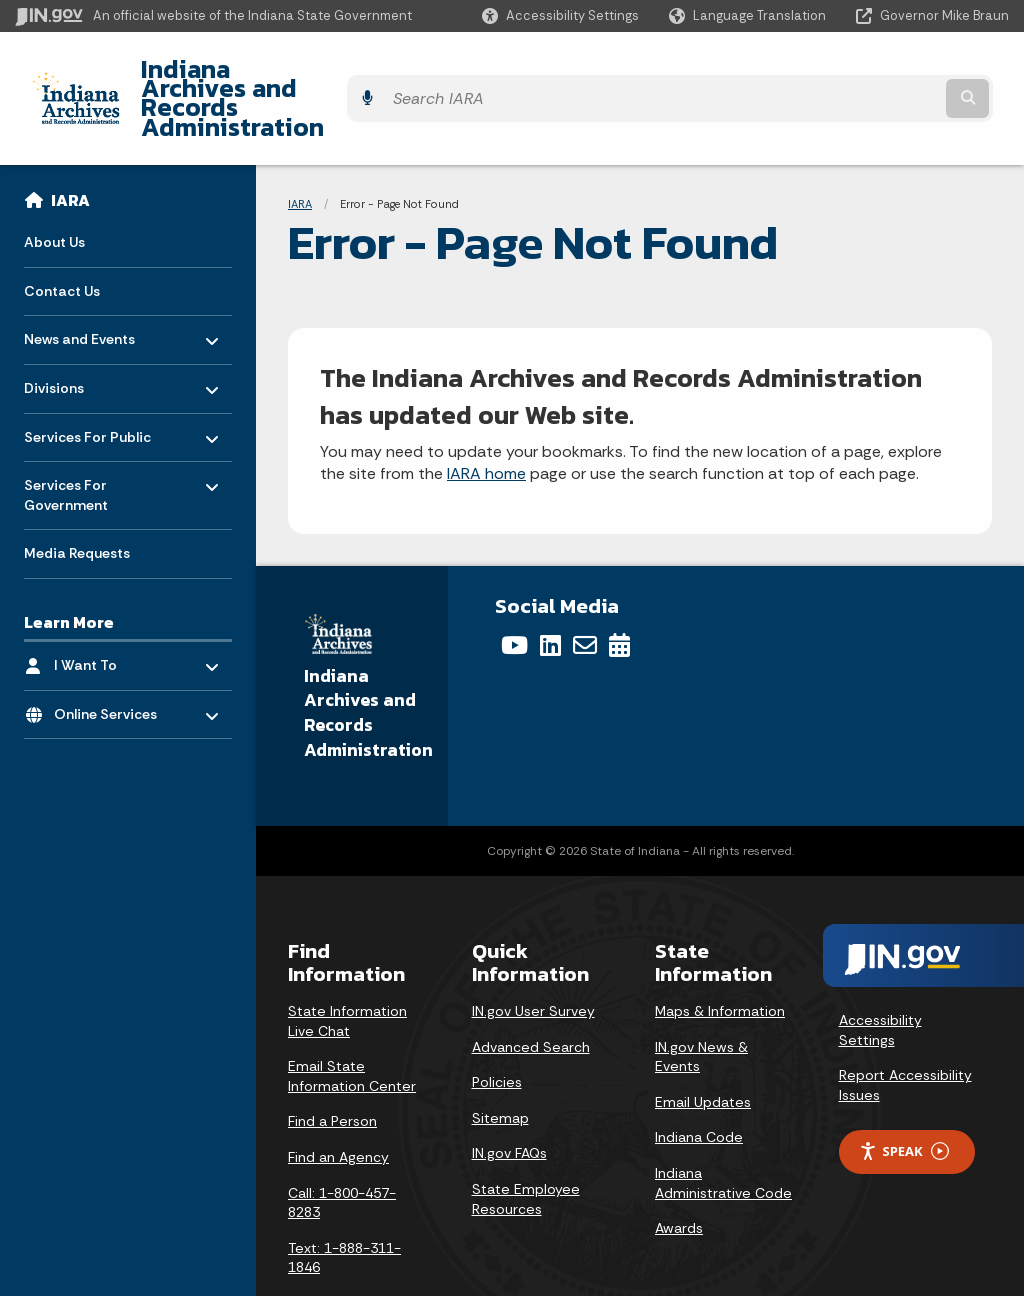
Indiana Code (699, 1084)
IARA (70, 146)
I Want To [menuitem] (112, 606)
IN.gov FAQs (509, 1100)
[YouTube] (514, 592)
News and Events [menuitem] (82, 280)
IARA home (486, 420)
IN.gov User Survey (533, 957)
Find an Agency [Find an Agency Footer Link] (338, 1103)
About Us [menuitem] (54, 188)
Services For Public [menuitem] (87, 377)
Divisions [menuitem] (82, 329)
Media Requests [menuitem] (77, 500)
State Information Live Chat (347, 967)
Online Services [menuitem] (112, 655)
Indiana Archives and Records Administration (387, 71)
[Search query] (888, 71)
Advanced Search (531, 993)
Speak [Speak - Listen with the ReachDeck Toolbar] (904, 1097)
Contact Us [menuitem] (62, 237)
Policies (497, 1028)
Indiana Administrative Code (723, 1129)
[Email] (585, 592)
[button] (560, 15)
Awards (679, 1174)
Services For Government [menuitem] (82, 436)
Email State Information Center (352, 1022)
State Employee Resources (526, 1145)
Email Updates (703, 1048)
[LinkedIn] (550, 592)
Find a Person (332, 1068)
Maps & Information (720, 957)
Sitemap (500, 1064)
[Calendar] (619, 592)
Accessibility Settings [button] (880, 976)
